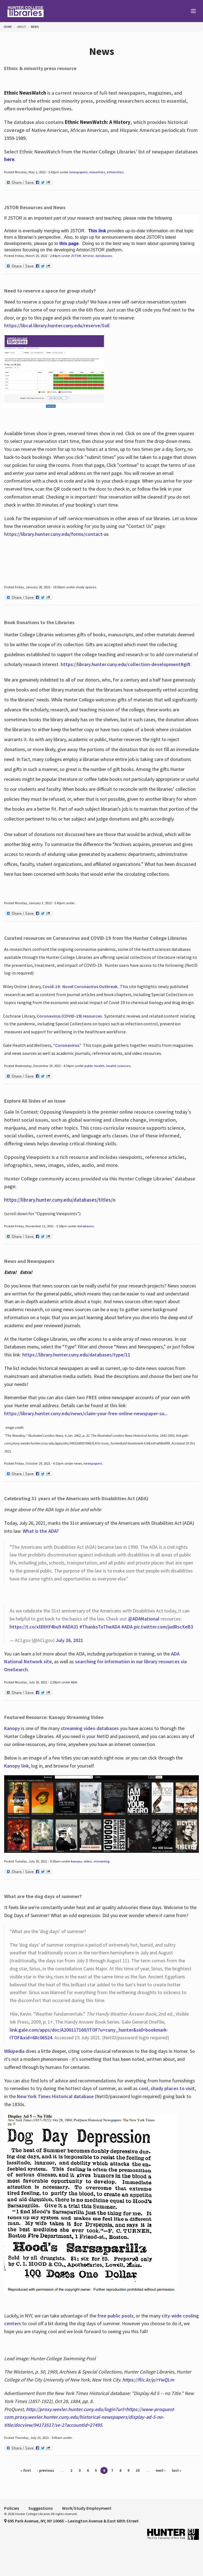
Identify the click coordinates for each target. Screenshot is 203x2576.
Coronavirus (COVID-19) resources (69, 1016)
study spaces (86, 587)
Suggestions (40, 2508)
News (35, 27)
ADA (74, 1682)
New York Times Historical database (55, 2096)
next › (160, 2470)
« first (25, 2470)
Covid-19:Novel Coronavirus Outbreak (79, 986)
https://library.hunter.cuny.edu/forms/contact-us (56, 534)
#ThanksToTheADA (99, 1627)
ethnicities (115, 172)
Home (8, 27)
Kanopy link (16, 1766)
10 (138, 2470)
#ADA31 (70, 1627)
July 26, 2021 (69, 1640)
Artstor (88, 256)
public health (94, 1066)
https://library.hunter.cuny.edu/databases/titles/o (60, 1200)
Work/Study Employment (86, 2508)
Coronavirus (67, 1045)
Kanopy (12, 1728)
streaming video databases (90, 1728)
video (88, 1861)
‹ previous (45, 2470)
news (78, 1463)
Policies (11, 2508)
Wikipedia (14, 2051)
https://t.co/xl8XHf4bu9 (35, 1627)
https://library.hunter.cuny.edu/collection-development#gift (126, 664)
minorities (97, 172)
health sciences (118, 1066)
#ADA (127, 1627)
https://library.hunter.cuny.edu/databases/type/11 (76, 1354)
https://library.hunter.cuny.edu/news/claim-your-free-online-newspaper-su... (85, 1413)
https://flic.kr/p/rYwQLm (148, 2380)
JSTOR (76, 256)
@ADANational (143, 1619)
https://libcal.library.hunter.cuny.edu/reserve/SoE (57, 325)
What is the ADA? (41, 1531)
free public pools (115, 2315)
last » (176, 2470)
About (21, 27)
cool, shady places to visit (167, 2088)
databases (103, 256)
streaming (101, 1861)
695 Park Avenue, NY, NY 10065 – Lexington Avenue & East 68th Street (71, 2521)
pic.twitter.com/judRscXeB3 (163, 1627)
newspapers (78, 172)
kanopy (76, 1861)
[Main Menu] (191, 11)
